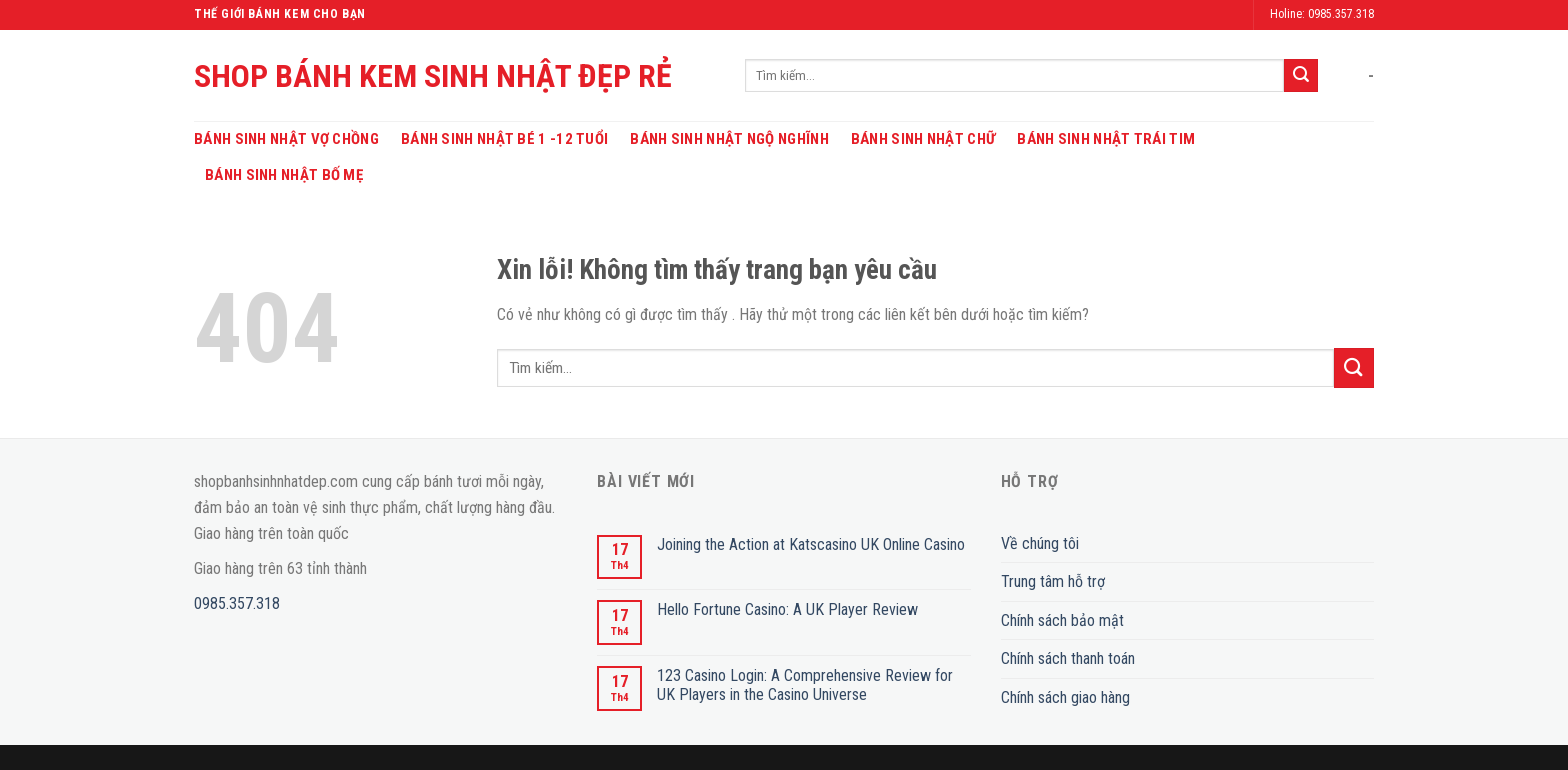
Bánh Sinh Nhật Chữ (923, 139)
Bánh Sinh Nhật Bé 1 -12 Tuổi (504, 139)
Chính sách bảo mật (1062, 620)
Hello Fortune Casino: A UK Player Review (787, 609)
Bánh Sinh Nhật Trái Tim (1106, 139)
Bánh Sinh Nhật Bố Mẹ (284, 175)
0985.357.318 (237, 603)
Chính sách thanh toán (1068, 658)
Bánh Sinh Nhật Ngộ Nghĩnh (729, 139)
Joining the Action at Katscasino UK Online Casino (811, 544)
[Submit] (1301, 76)
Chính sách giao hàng (1065, 697)
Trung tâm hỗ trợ (1053, 581)
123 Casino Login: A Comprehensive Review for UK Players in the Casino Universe (805, 685)
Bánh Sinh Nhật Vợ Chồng (286, 139)
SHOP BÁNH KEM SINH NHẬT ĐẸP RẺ (433, 76)
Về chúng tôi (1040, 543)
